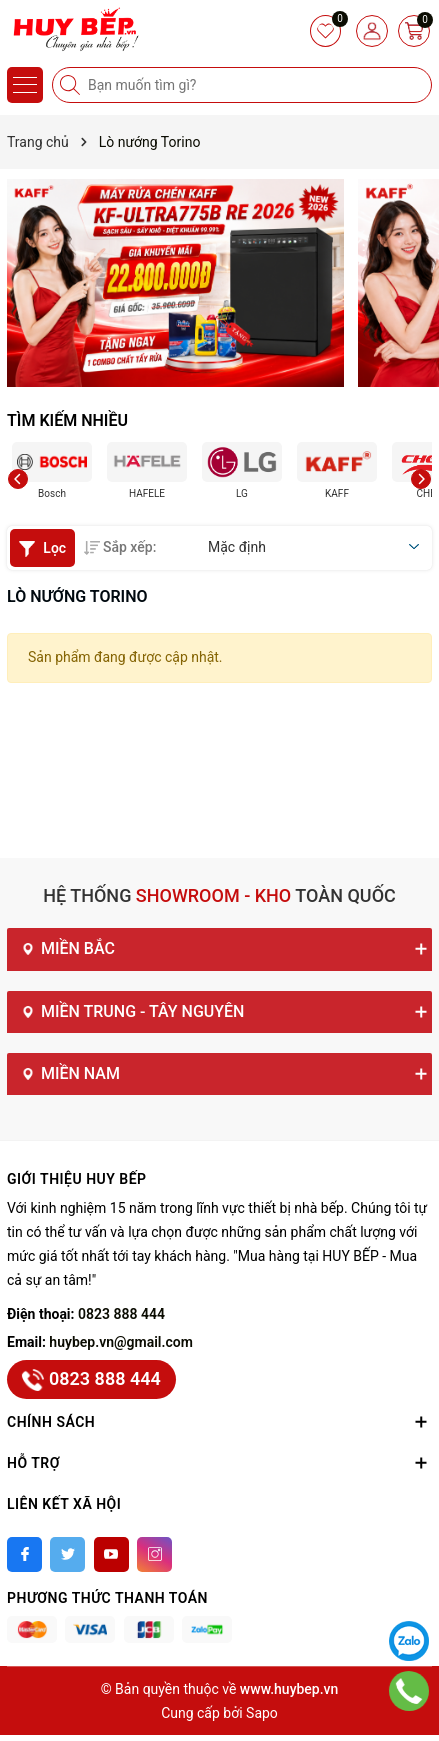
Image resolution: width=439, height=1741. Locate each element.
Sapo (262, 1713)
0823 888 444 (121, 1314)
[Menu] (25, 85)
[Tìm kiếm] (72, 85)
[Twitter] (67, 1554)
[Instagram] (154, 1554)
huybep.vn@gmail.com (121, 1342)
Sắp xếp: (120, 547)
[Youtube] (111, 1554)
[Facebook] (24, 1554)
